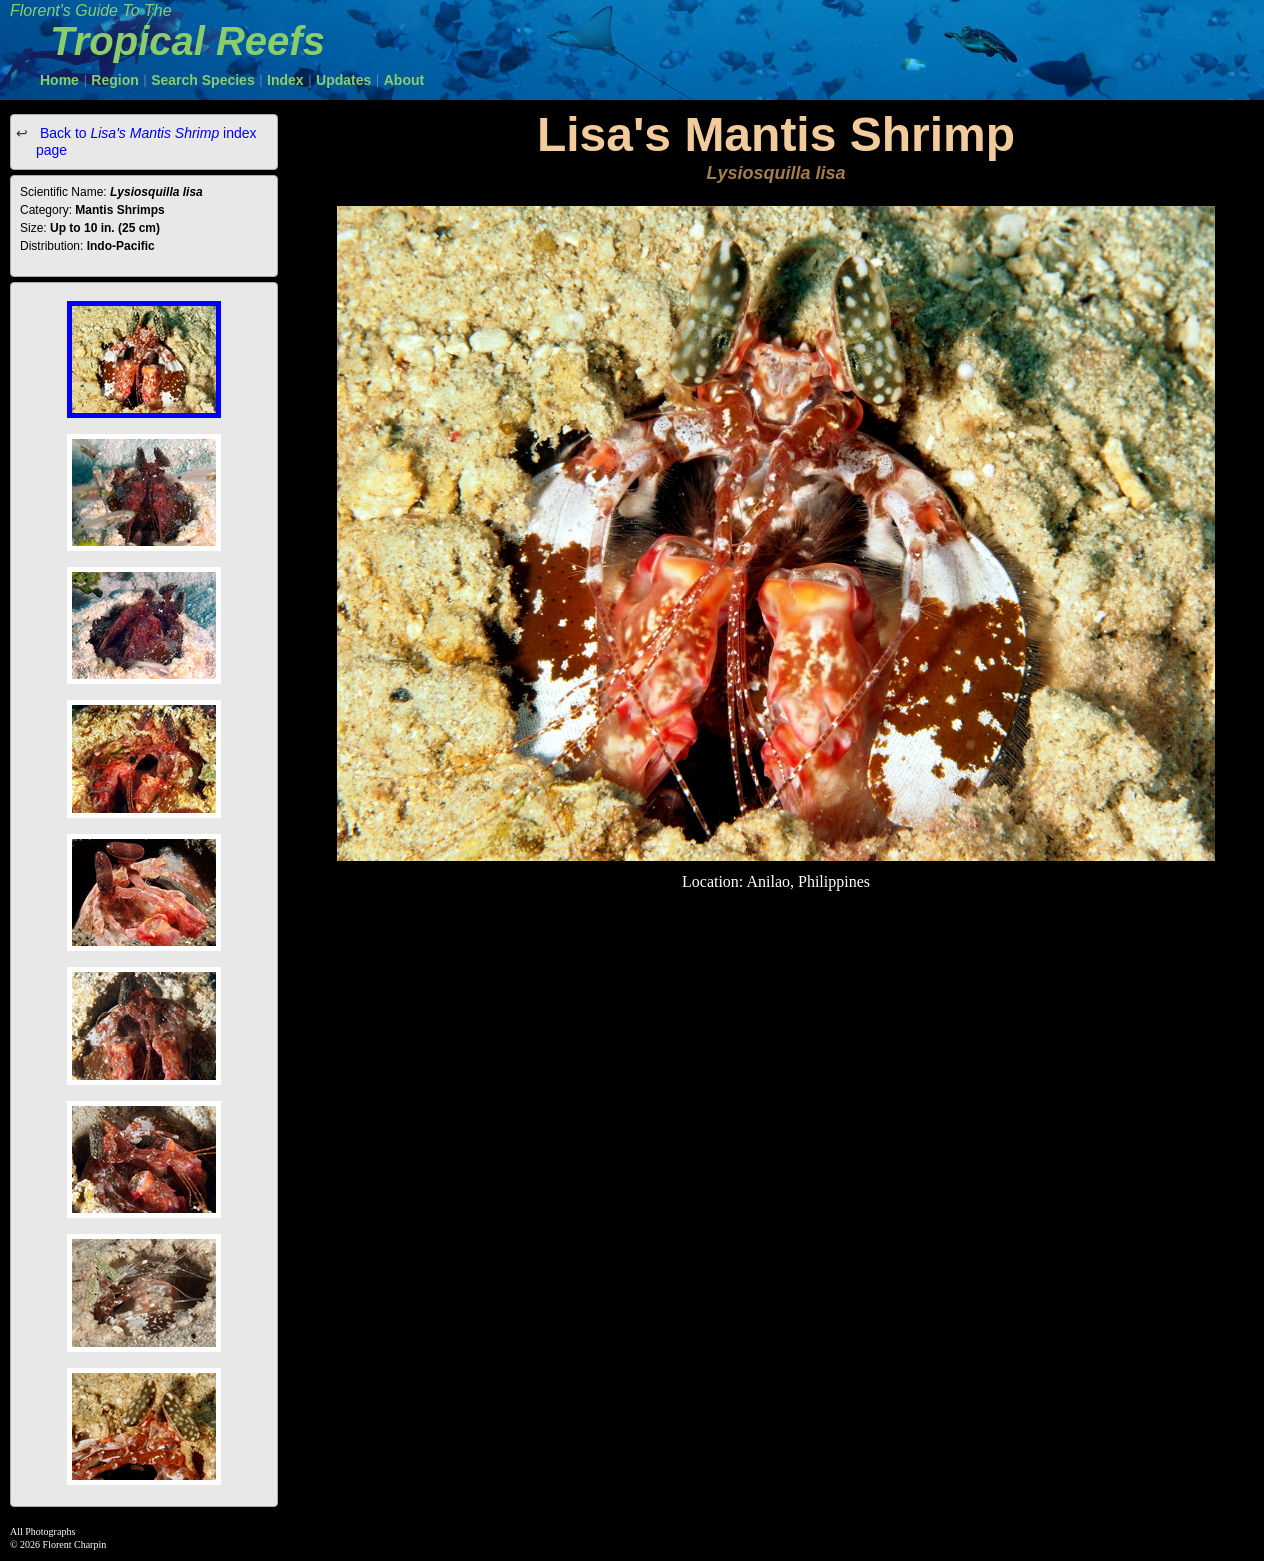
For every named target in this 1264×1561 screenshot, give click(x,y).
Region (114, 80)
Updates (343, 80)
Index (285, 80)
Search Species (203, 80)
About (404, 80)
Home (59, 80)
